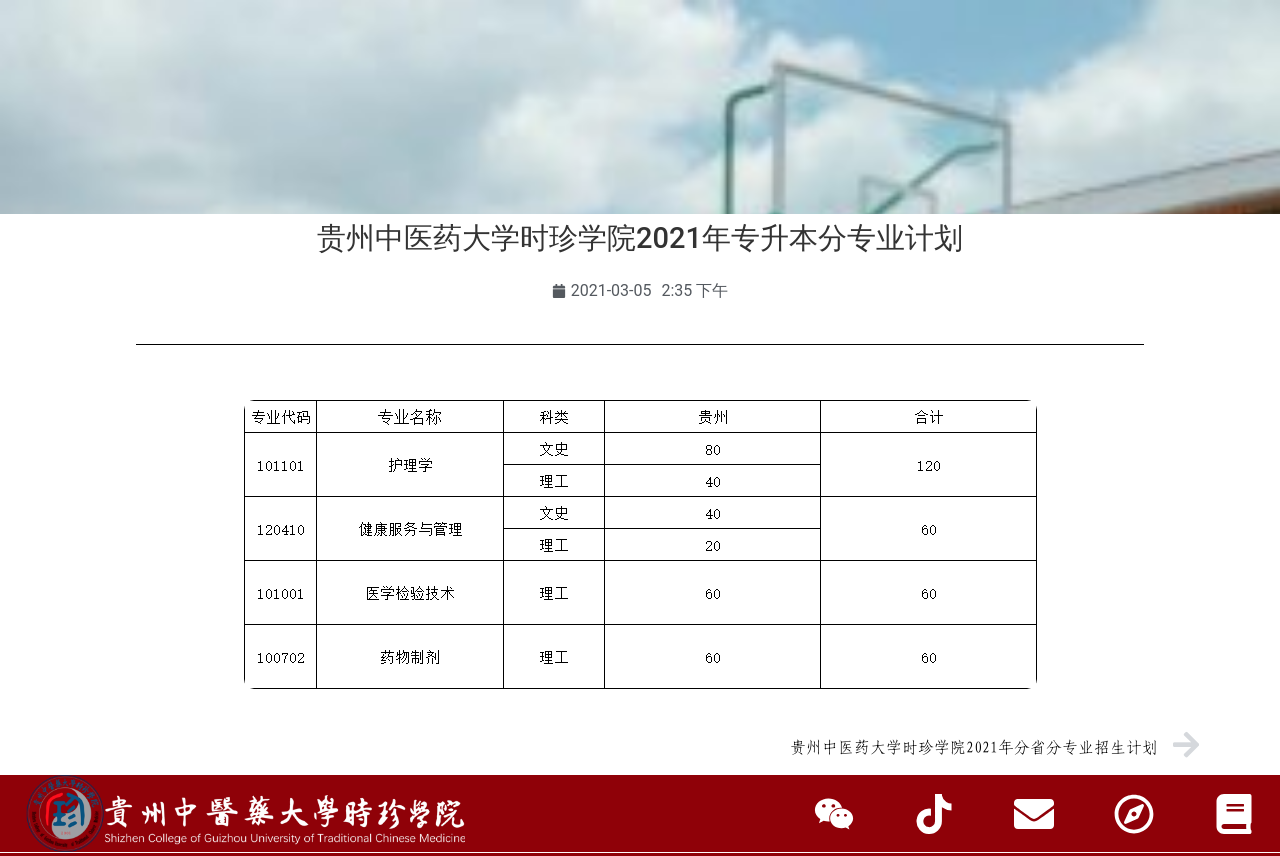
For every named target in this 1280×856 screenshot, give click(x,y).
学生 (105, 62)
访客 (310, 62)
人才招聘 (928, 138)
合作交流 (813, 138)
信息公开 (1158, 138)
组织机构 (352, 138)
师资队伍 (582, 138)
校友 (247, 62)
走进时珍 (1043, 138)
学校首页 (122, 138)
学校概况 (237, 138)
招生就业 (698, 138)
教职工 (176, 62)
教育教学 (467, 138)
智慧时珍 (640, 184)
